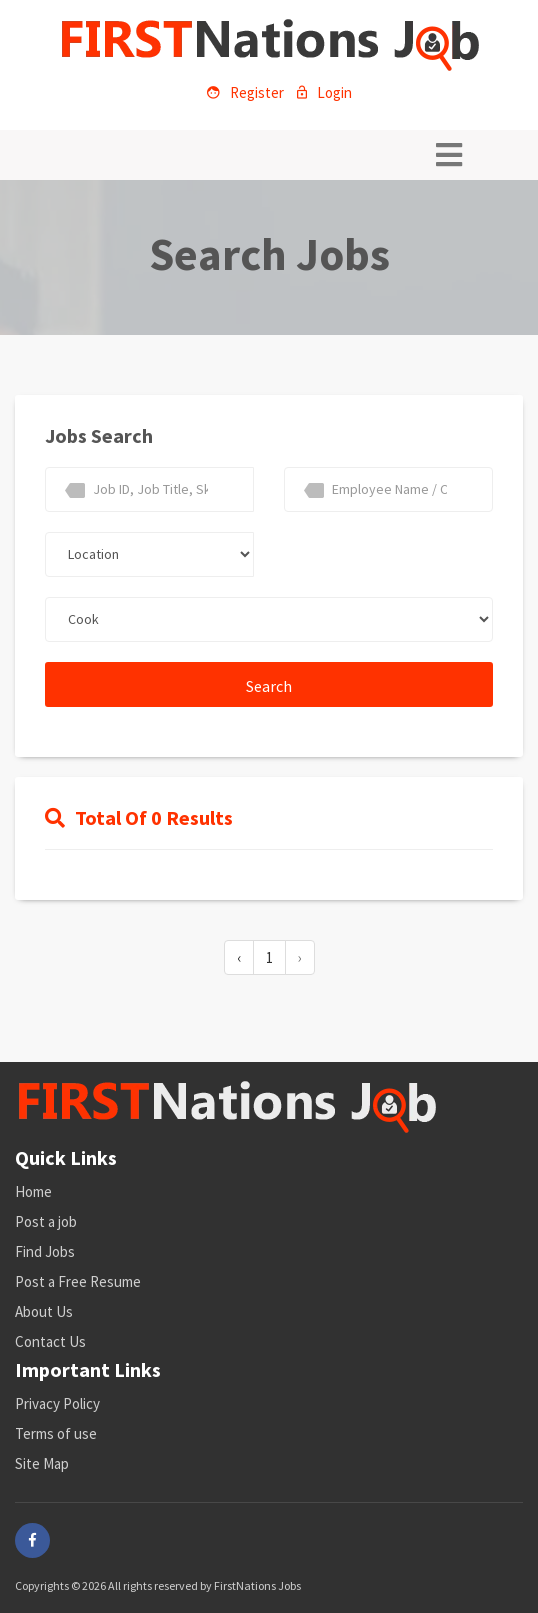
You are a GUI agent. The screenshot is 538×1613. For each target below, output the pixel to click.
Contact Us (50, 1341)
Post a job (46, 1221)
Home (33, 1191)
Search (269, 686)
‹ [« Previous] (239, 957)
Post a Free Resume (78, 1281)
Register (245, 92)
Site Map (42, 1463)
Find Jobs (45, 1251)
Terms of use (56, 1433)
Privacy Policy (57, 1403)
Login (324, 92)
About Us (44, 1311)
